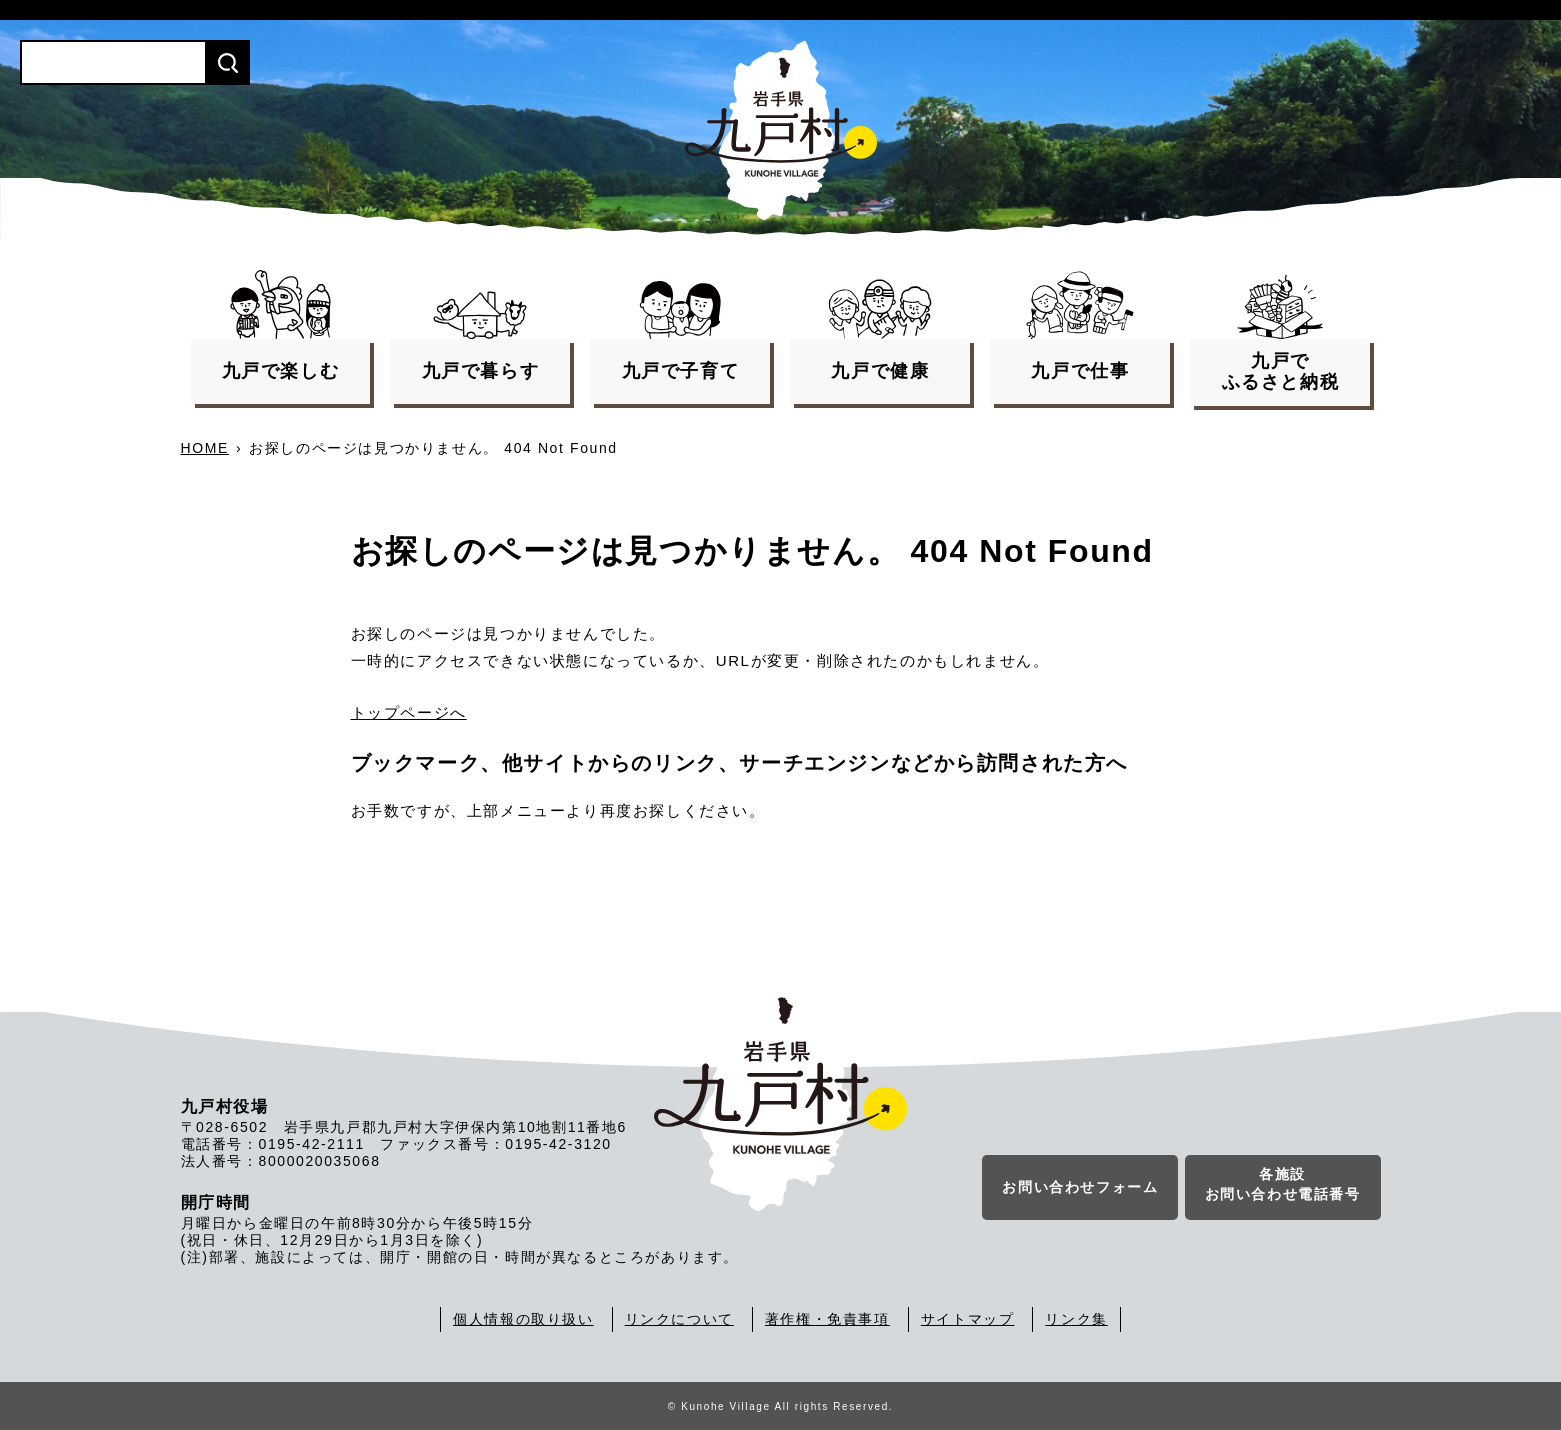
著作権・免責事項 (827, 1319)
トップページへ (409, 712)
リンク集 (1076, 1319)
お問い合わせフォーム (1080, 1189)
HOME (205, 448)
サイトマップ (968, 1319)
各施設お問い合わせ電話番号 (1283, 1186)
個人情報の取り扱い (523, 1319)
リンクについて (679, 1319)
